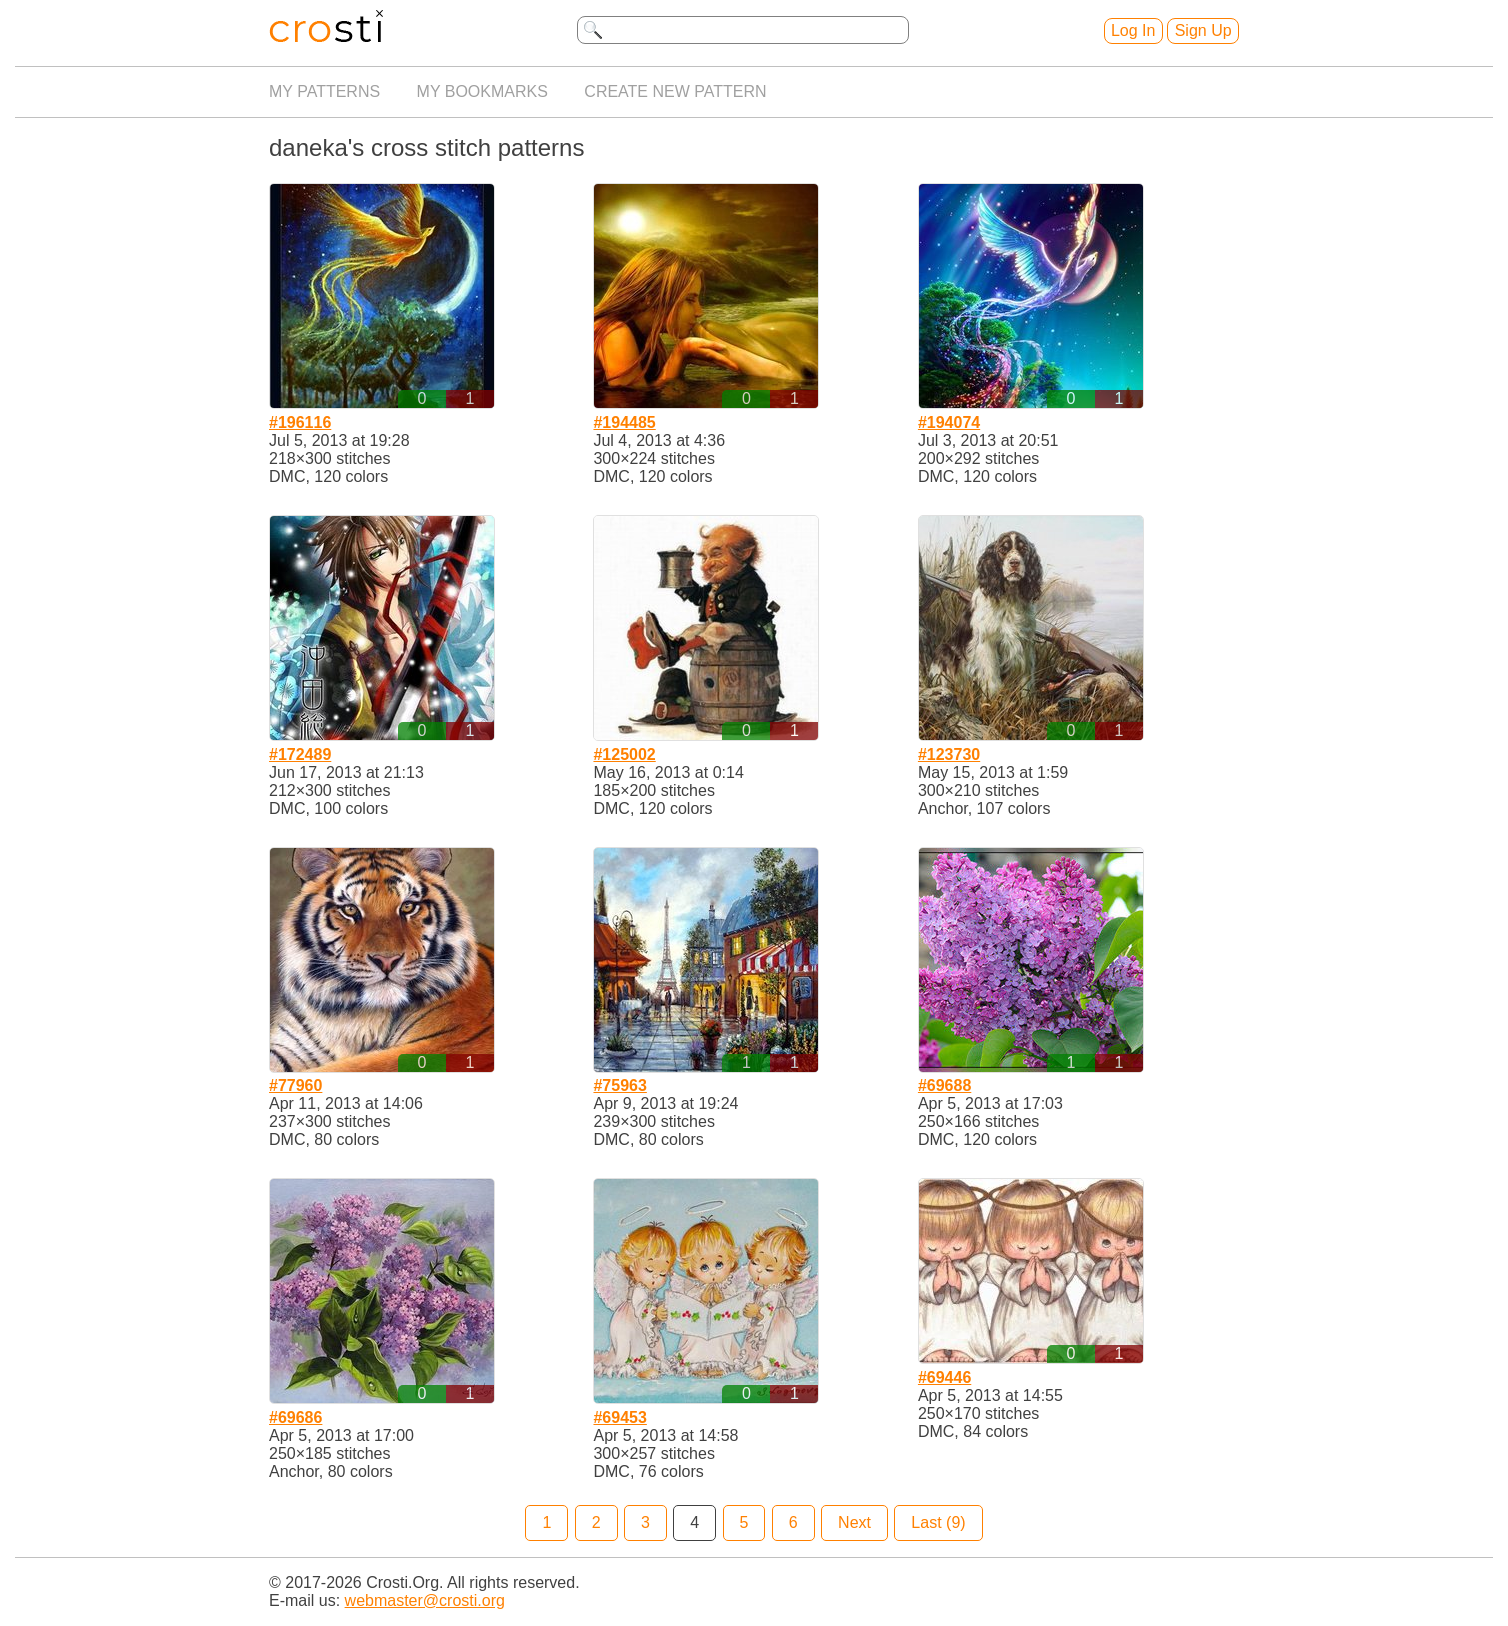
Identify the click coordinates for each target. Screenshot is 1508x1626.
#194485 (624, 422)
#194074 (949, 422)
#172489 (300, 754)
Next (854, 1522)
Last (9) (938, 1522)
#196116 (300, 422)
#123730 (949, 754)
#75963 (619, 1085)
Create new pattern (675, 91)
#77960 (295, 1085)
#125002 (624, 754)
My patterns (324, 91)
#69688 (944, 1085)
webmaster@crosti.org (425, 1600)
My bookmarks (482, 91)
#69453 (619, 1417)
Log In (1133, 30)
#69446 (944, 1377)
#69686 (295, 1417)
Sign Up (1203, 30)
